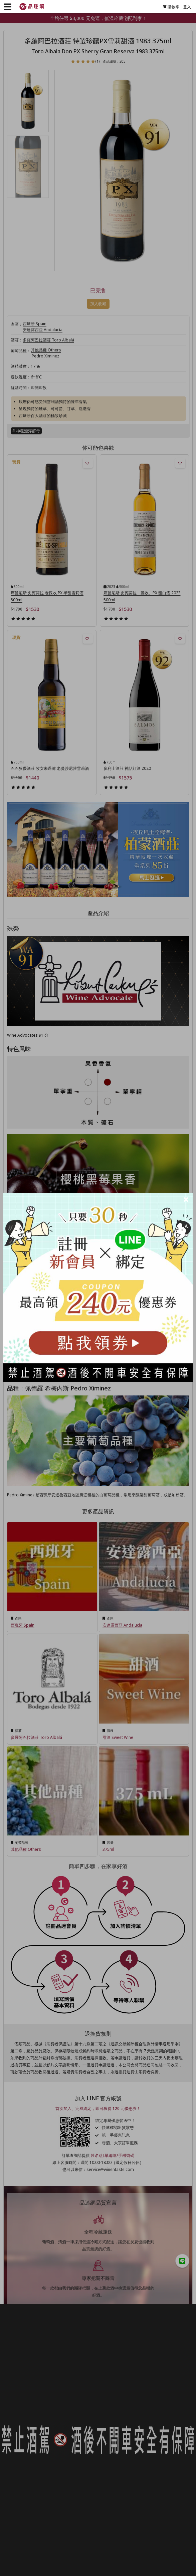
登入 (187, 7)
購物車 (171, 7)
